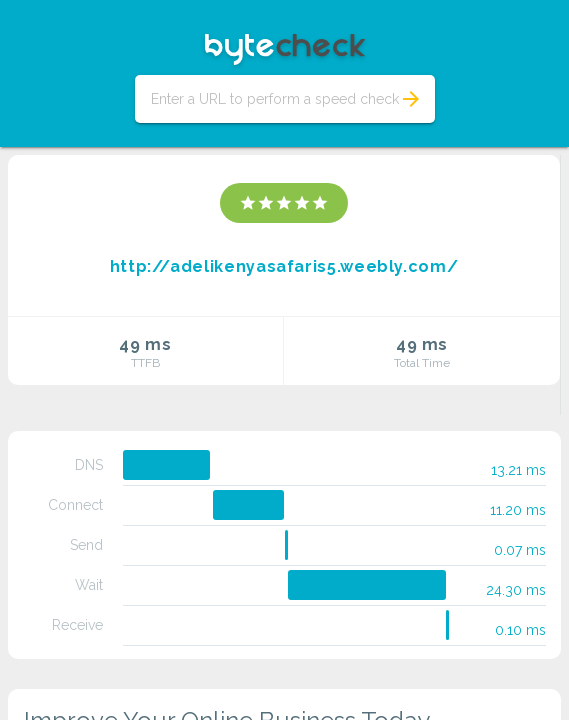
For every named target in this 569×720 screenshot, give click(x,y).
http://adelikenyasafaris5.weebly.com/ (284, 266)
